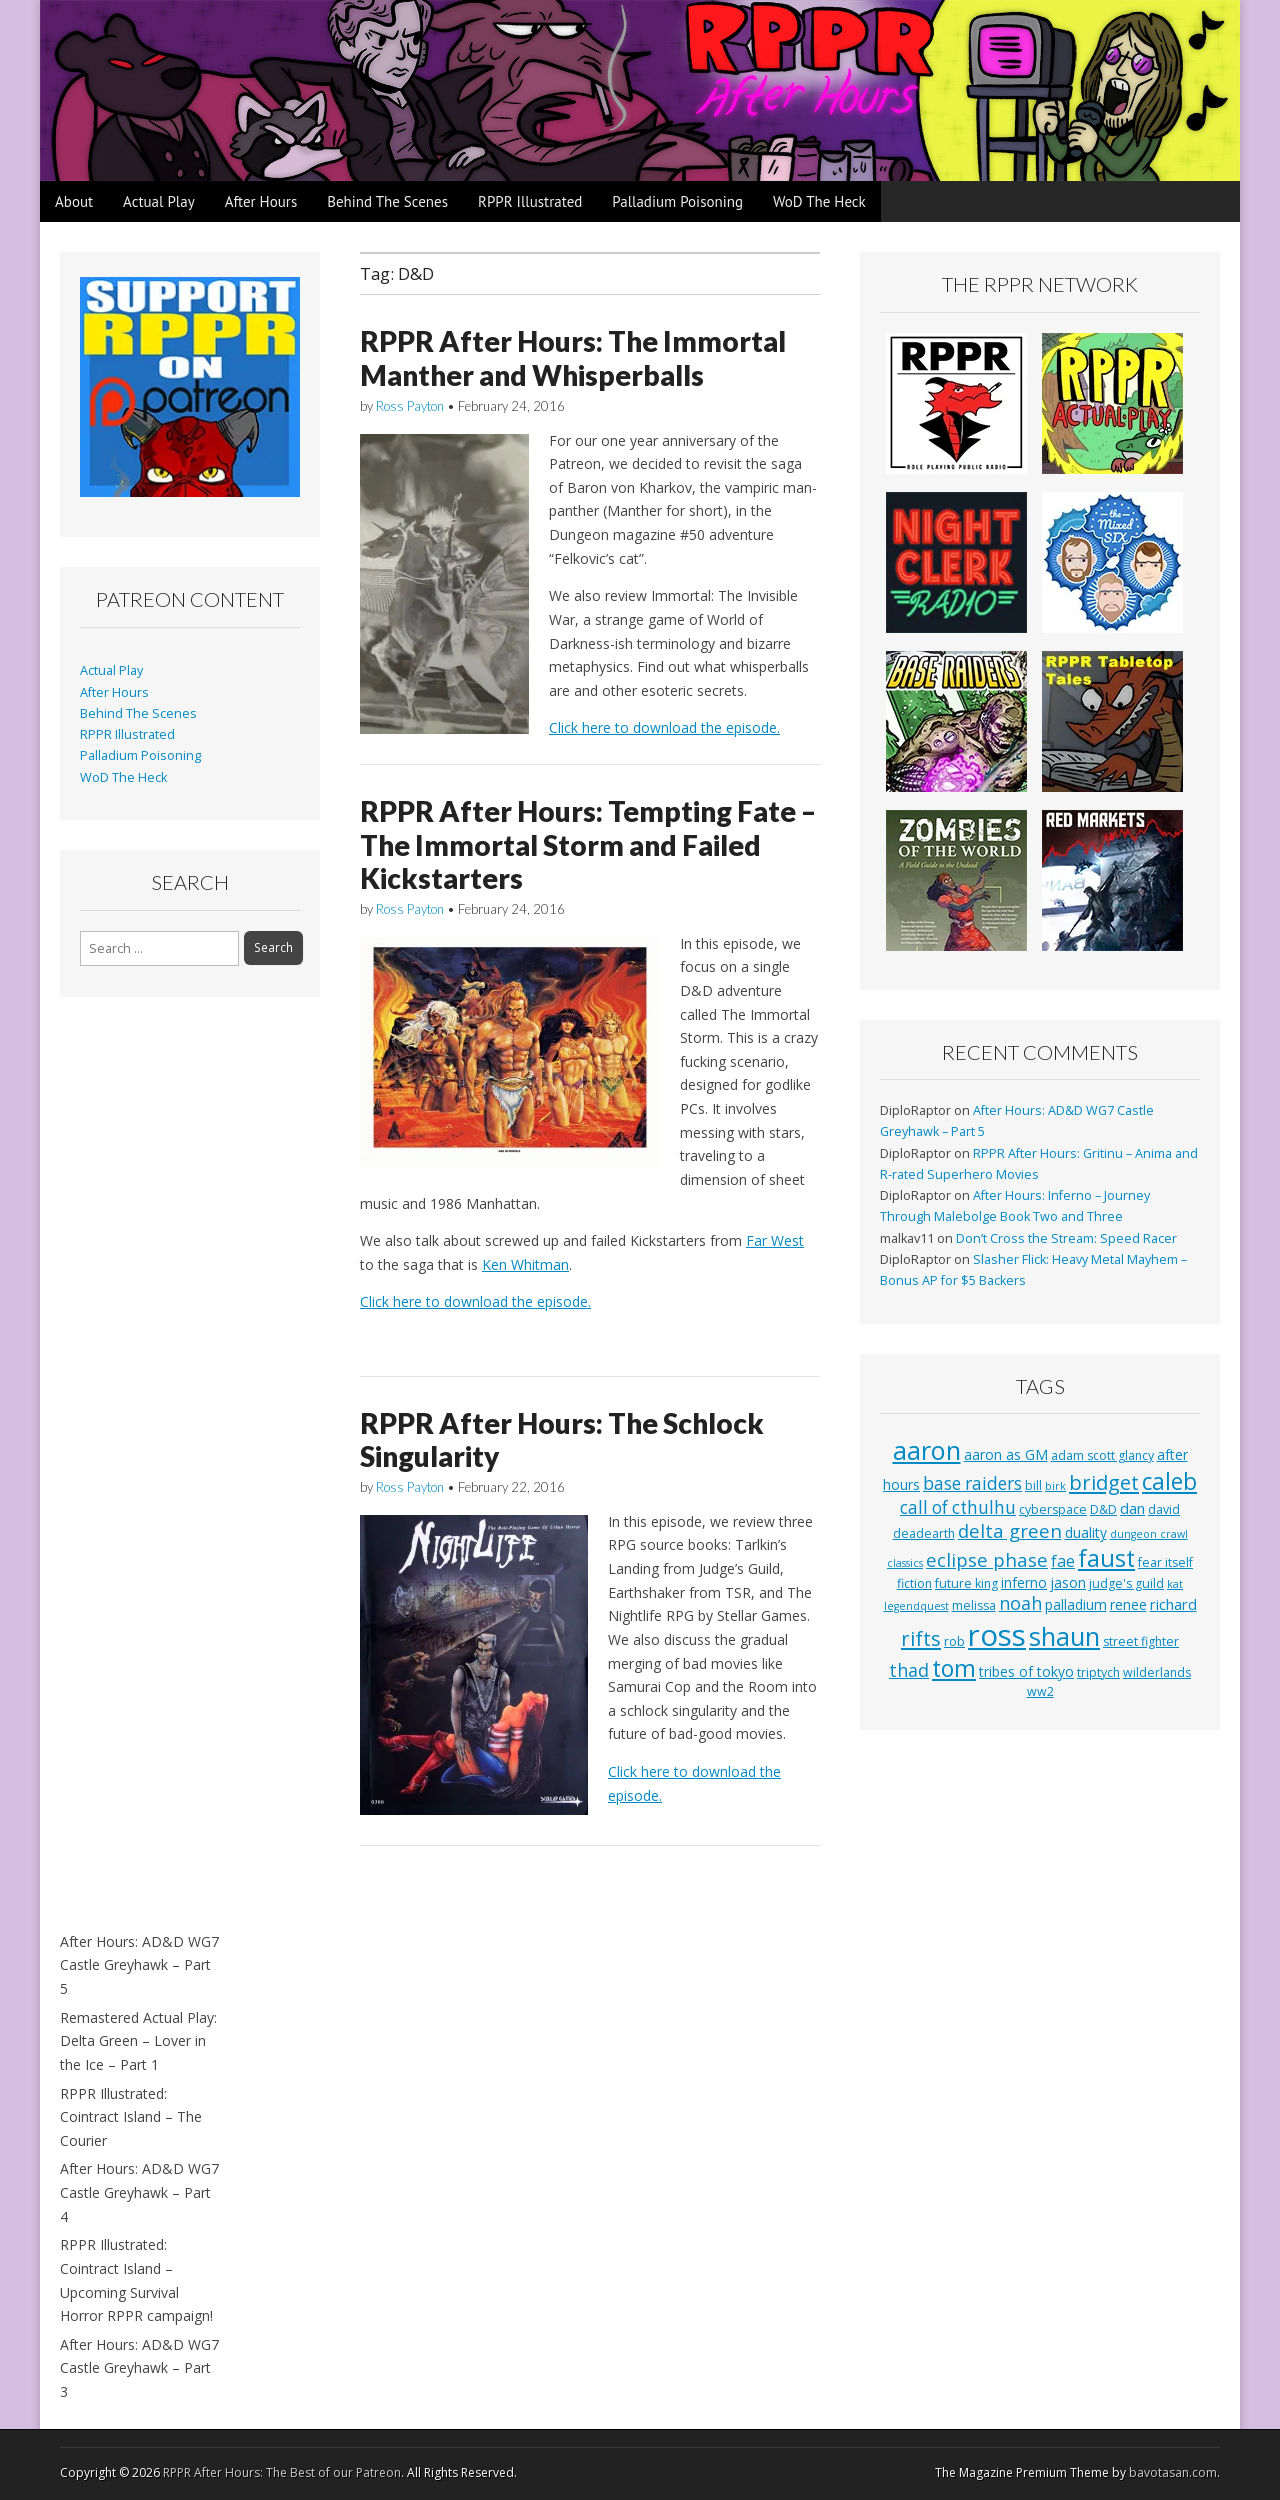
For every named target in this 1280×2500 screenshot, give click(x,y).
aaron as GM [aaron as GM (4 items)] (1006, 1454)
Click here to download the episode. (664, 727)
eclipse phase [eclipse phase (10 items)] (987, 1559)
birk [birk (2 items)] (1055, 1486)
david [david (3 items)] (1164, 1509)
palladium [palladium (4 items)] (1076, 1604)
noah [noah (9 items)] (1020, 1603)
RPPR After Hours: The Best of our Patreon (282, 2472)
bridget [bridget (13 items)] (1104, 1482)
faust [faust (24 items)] (1106, 1558)
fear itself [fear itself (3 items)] (1165, 1562)
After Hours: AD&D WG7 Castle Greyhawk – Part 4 (139, 2192)
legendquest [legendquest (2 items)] (916, 1606)
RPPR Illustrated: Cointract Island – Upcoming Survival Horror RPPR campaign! (136, 2280)
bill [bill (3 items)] (1033, 1485)
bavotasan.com (1173, 2472)
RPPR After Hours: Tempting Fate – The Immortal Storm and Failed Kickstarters (588, 844)
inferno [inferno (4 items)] (1024, 1582)
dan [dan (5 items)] (1132, 1508)
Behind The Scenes (387, 201)
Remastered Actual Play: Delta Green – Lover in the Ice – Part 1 (138, 2041)
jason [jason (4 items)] (1068, 1582)
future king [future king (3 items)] (966, 1583)
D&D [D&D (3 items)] (1103, 1509)
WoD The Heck (819, 201)
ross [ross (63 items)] (997, 1635)
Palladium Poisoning (677, 201)
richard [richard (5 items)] (1173, 1604)
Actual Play (159, 201)
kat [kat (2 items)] (1175, 1584)
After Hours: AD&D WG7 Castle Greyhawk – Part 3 (139, 2368)
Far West (775, 1240)
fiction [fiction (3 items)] (914, 1583)
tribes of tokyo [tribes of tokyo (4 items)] (1026, 1671)
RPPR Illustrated (530, 201)
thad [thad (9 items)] (909, 1670)
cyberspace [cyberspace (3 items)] (1053, 1509)
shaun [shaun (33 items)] (1064, 1636)
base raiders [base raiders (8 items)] (972, 1483)
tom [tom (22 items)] (954, 1668)
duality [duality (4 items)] (1086, 1532)
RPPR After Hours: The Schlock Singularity (562, 1440)
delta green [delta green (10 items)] (1010, 1530)
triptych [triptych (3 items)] (1098, 1672)
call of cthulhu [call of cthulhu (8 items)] (958, 1507)
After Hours (261, 201)
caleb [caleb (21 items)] (1169, 1481)
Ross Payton (410, 406)
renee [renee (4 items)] (1128, 1604)
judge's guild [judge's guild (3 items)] (1126, 1583)
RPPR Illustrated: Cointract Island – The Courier (131, 2117)
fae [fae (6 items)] (1063, 1561)
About (74, 201)
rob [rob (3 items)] (954, 1641)
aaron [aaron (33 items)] (927, 1450)
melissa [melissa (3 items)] (974, 1605)
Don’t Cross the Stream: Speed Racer (1066, 1238)
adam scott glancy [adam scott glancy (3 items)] (1102, 1455)
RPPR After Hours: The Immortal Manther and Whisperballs (573, 358)
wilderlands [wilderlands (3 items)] (1157, 1672)
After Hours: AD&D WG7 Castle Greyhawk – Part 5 (139, 1965)
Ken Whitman (525, 1264)
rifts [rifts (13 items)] (921, 1638)
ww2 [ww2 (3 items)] (1040, 1691)
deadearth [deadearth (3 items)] (924, 1533)
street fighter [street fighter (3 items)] (1141, 1641)
